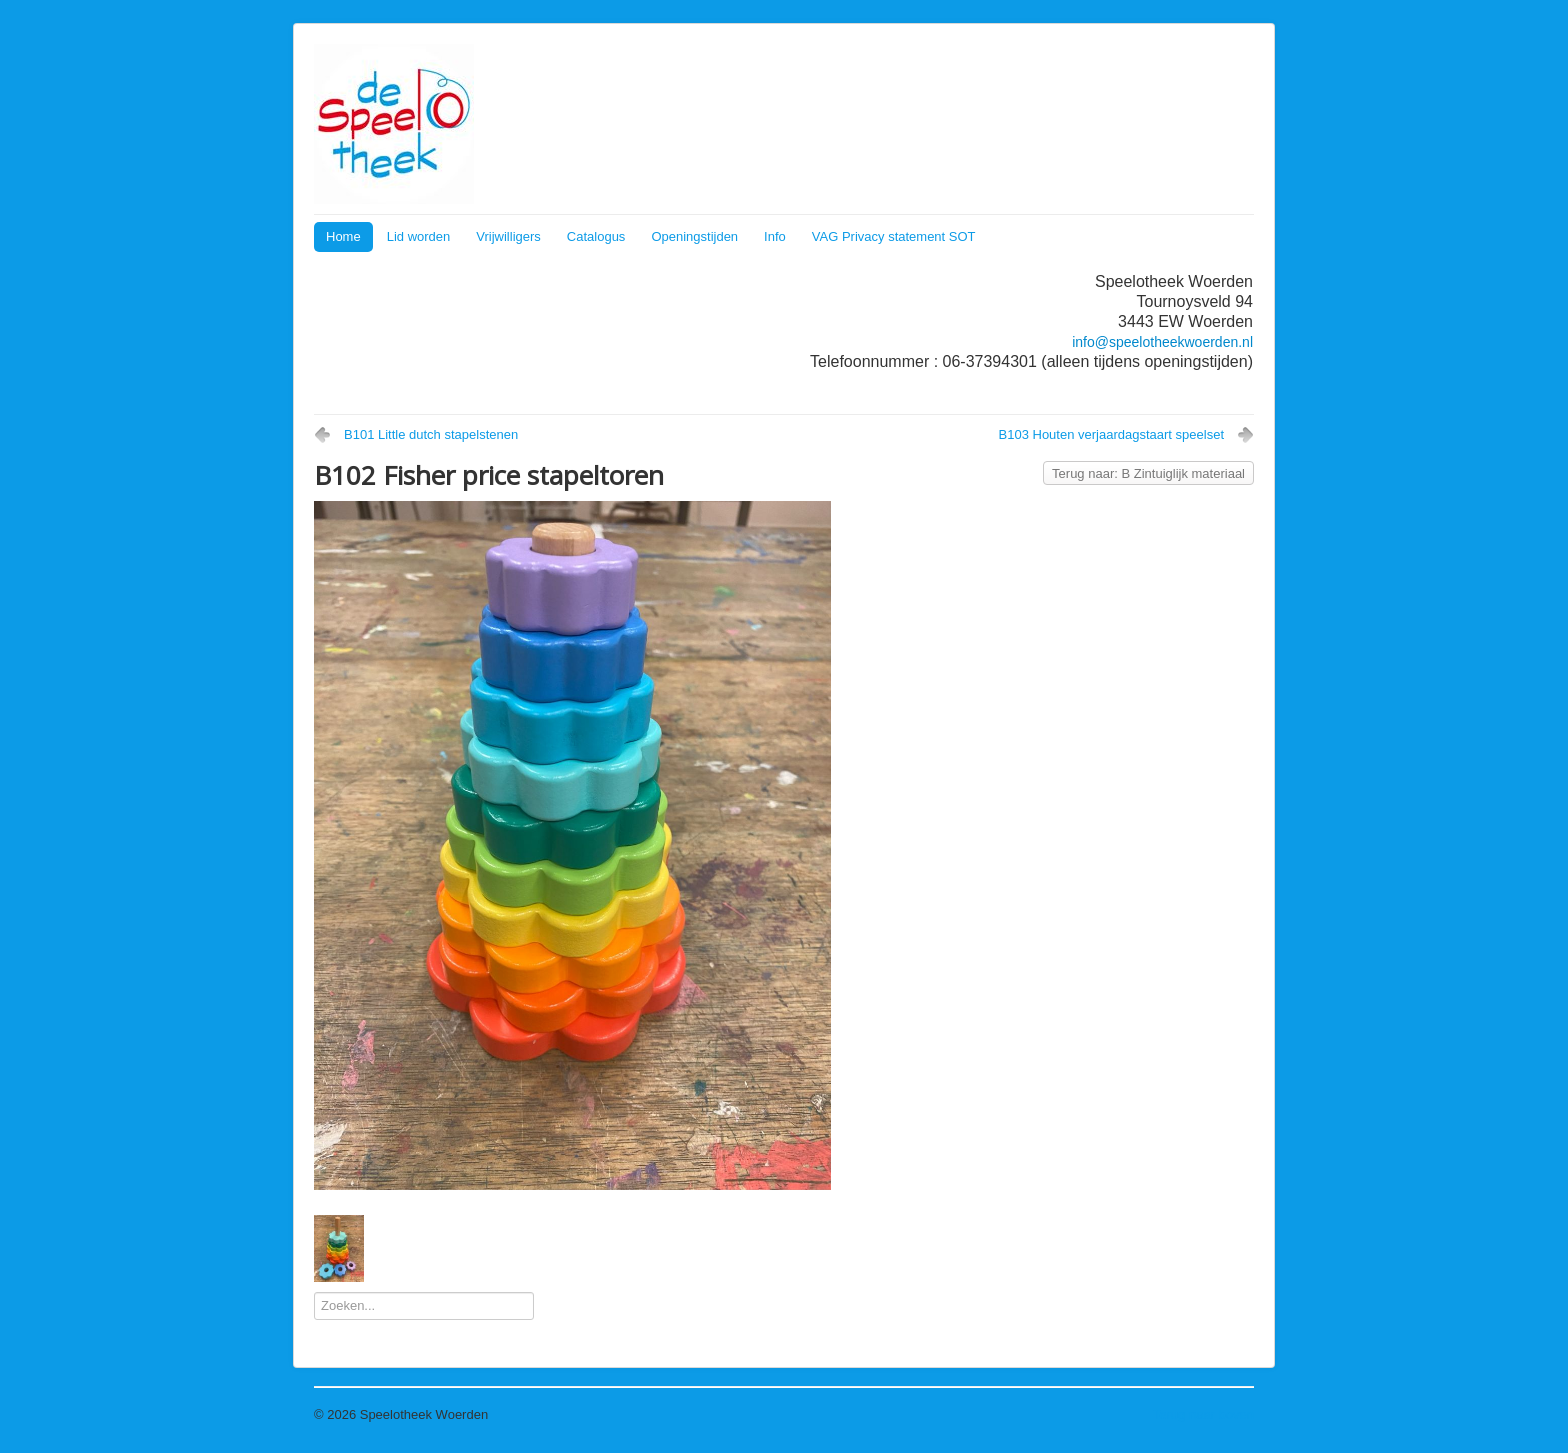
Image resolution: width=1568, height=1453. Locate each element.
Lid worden (419, 236)
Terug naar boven (1203, 1414)
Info (775, 236)
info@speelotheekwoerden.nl (1162, 342)
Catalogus (596, 236)
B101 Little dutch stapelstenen (431, 434)
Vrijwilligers (508, 236)
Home (343, 236)
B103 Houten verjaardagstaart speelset (1111, 434)
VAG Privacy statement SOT (894, 236)
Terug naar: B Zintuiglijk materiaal (1148, 473)
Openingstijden (694, 236)
